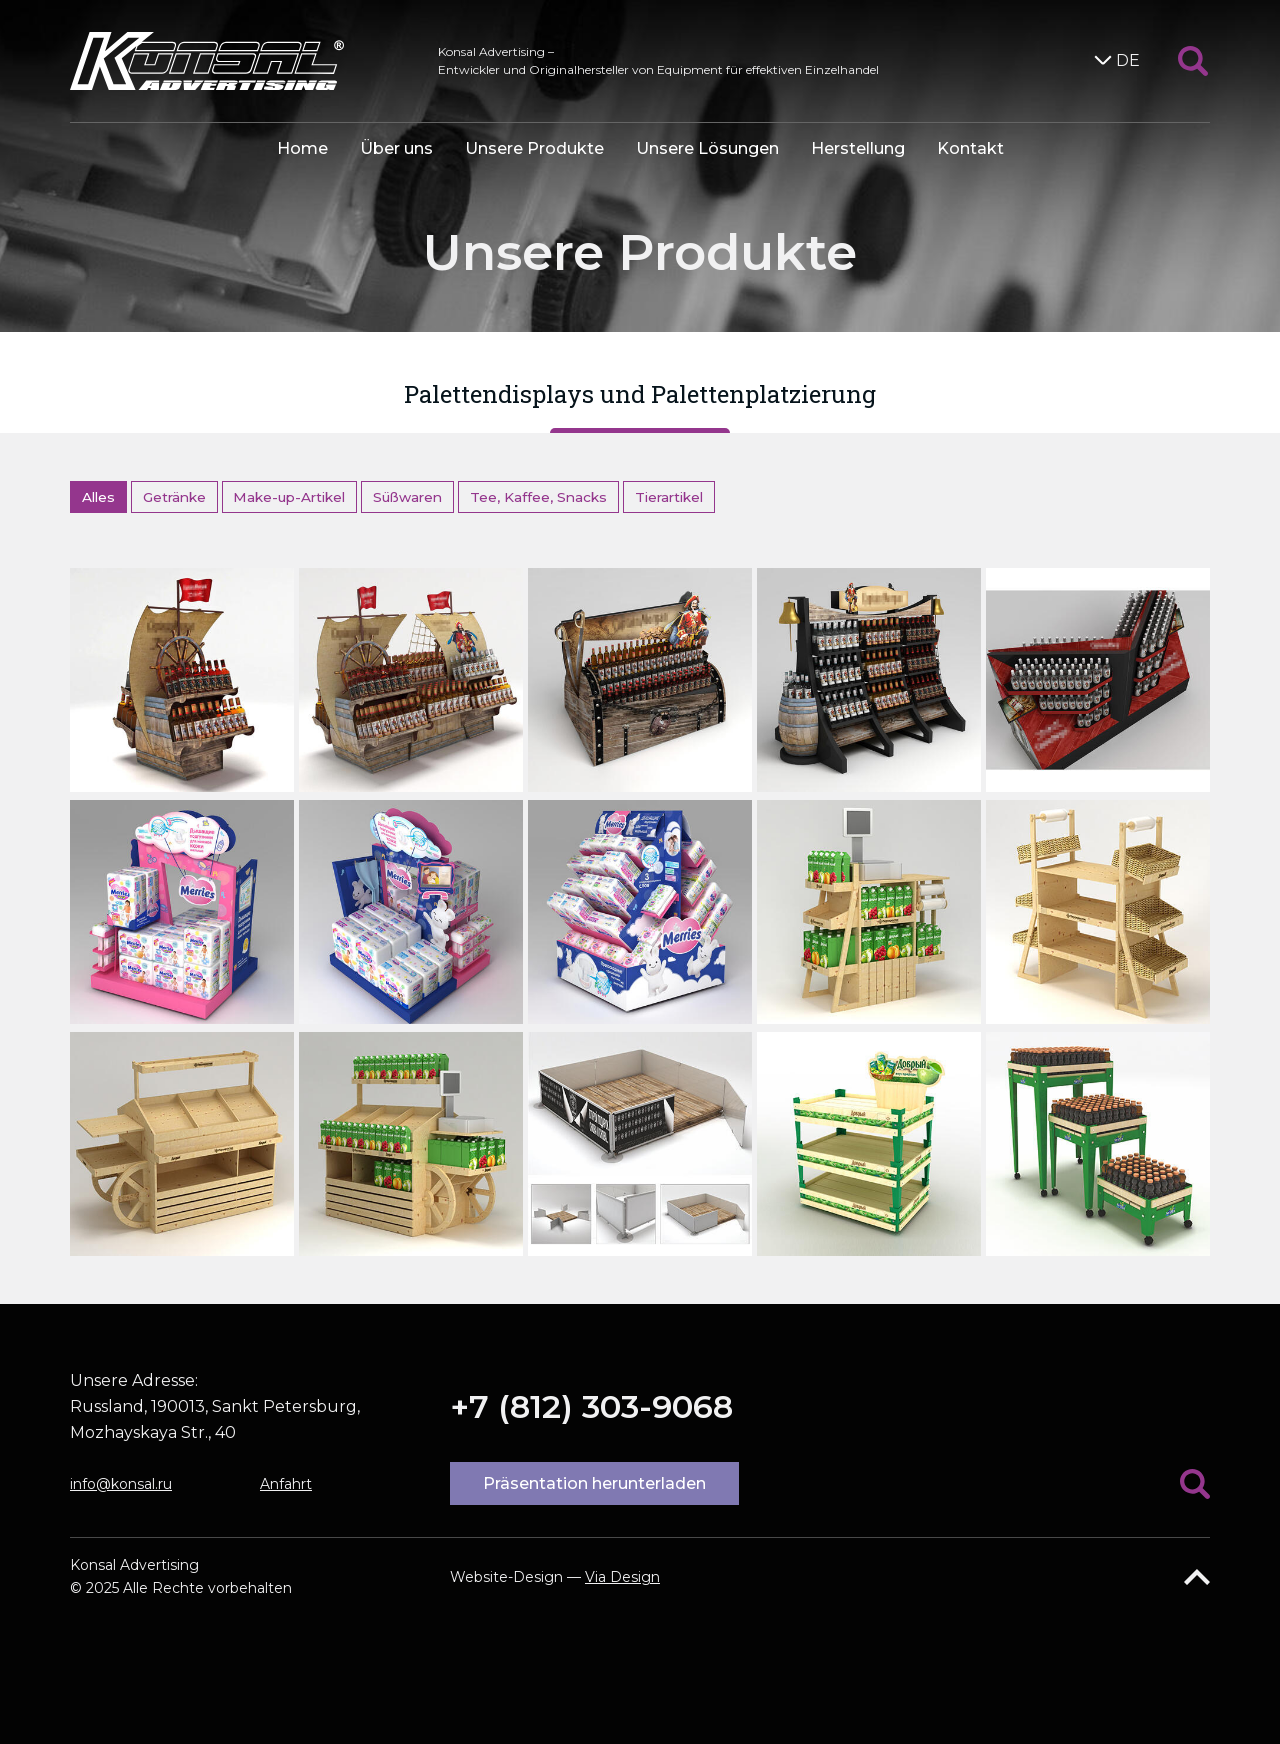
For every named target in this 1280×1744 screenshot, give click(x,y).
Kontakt (970, 148)
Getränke (174, 497)
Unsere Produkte (534, 148)
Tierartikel (669, 497)
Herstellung (858, 148)
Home (302, 148)
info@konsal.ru (121, 1484)
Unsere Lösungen (707, 148)
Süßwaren (407, 497)
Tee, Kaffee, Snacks (538, 497)
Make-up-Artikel (289, 497)
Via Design (622, 1577)
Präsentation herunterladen (594, 1483)
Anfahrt (286, 1484)
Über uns (396, 148)
